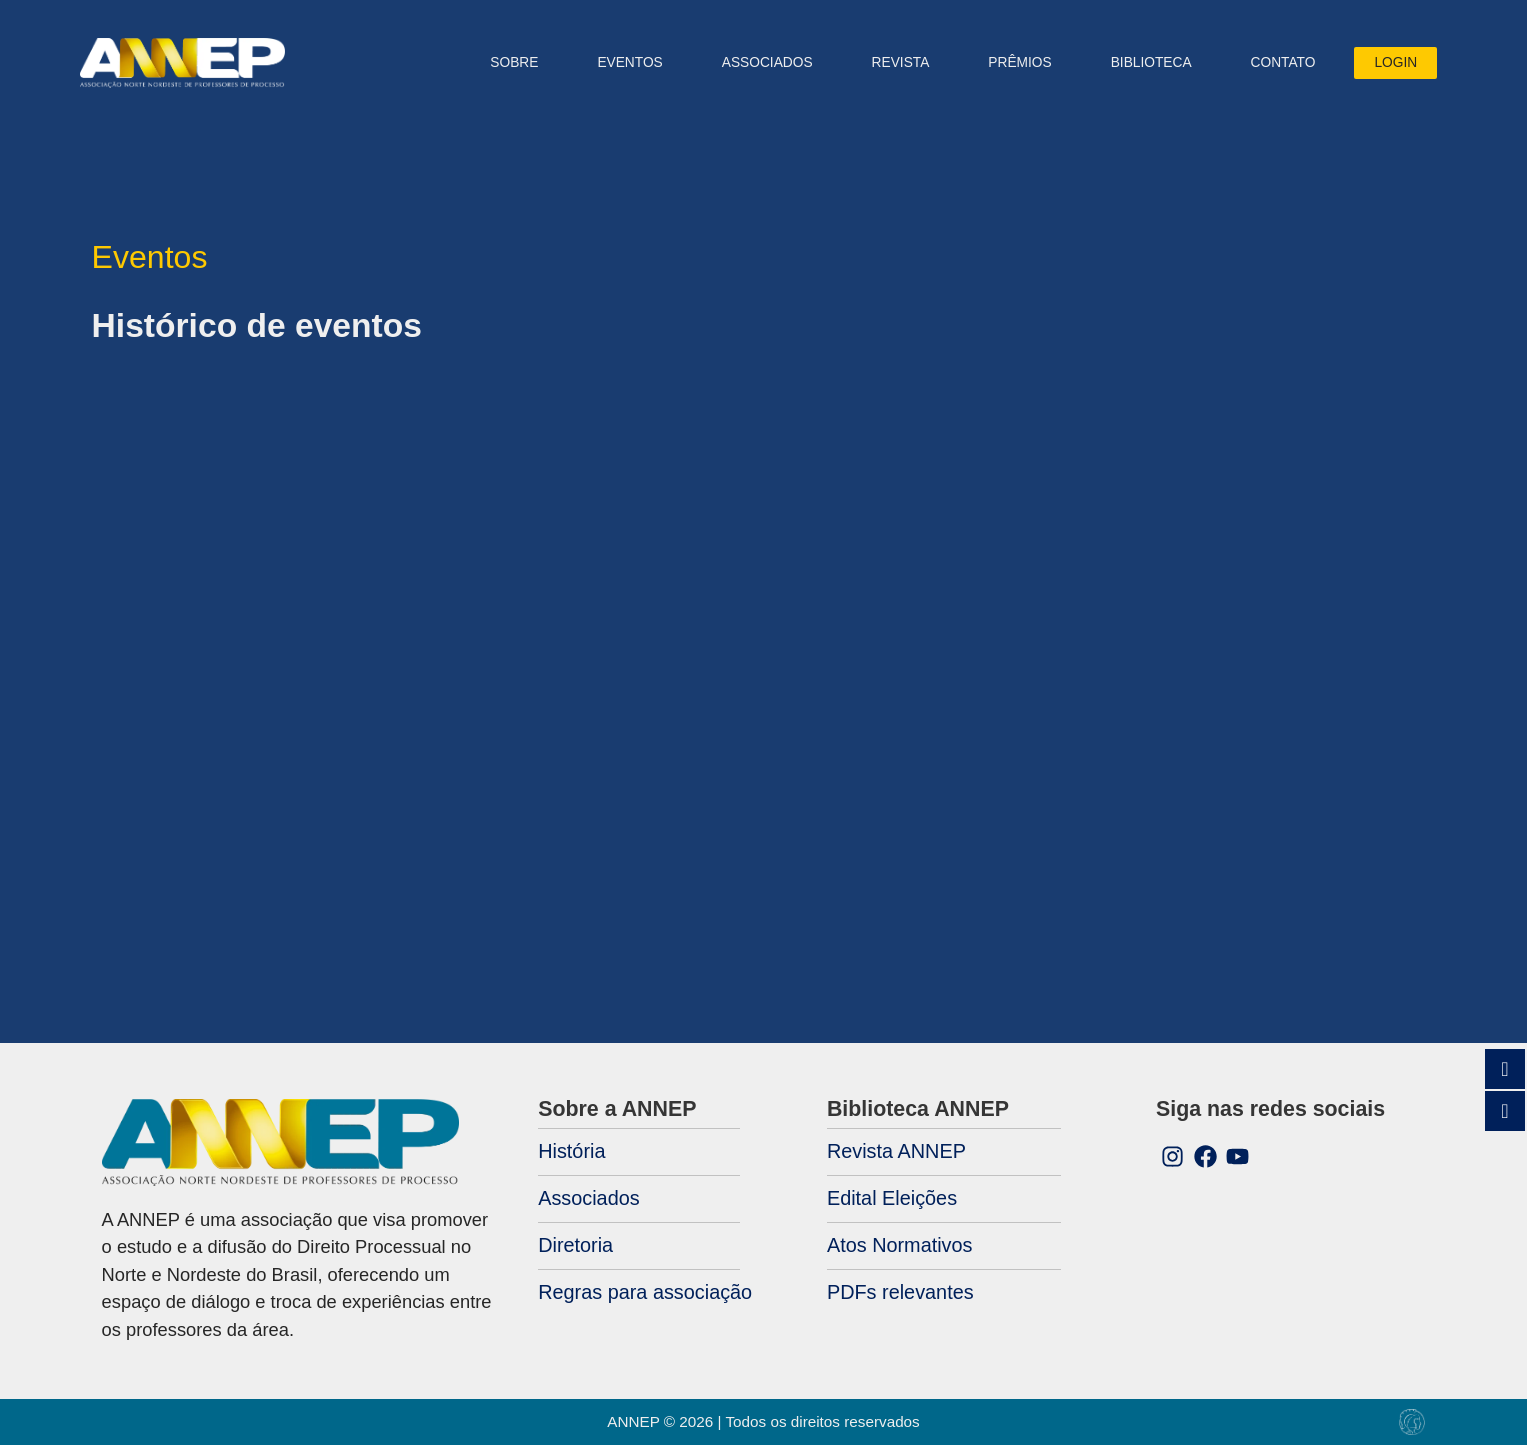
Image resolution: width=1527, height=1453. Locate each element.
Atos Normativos (900, 1253)
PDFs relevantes (900, 1299)
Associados (588, 1206)
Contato (1271, 66)
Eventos (618, 66)
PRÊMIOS (1008, 66)
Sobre (502, 66)
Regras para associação (645, 1299)
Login (1384, 66)
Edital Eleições (892, 1206)
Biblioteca (1139, 66)
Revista (889, 66)
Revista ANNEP (896, 1159)
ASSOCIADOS (755, 66)
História (571, 1159)
